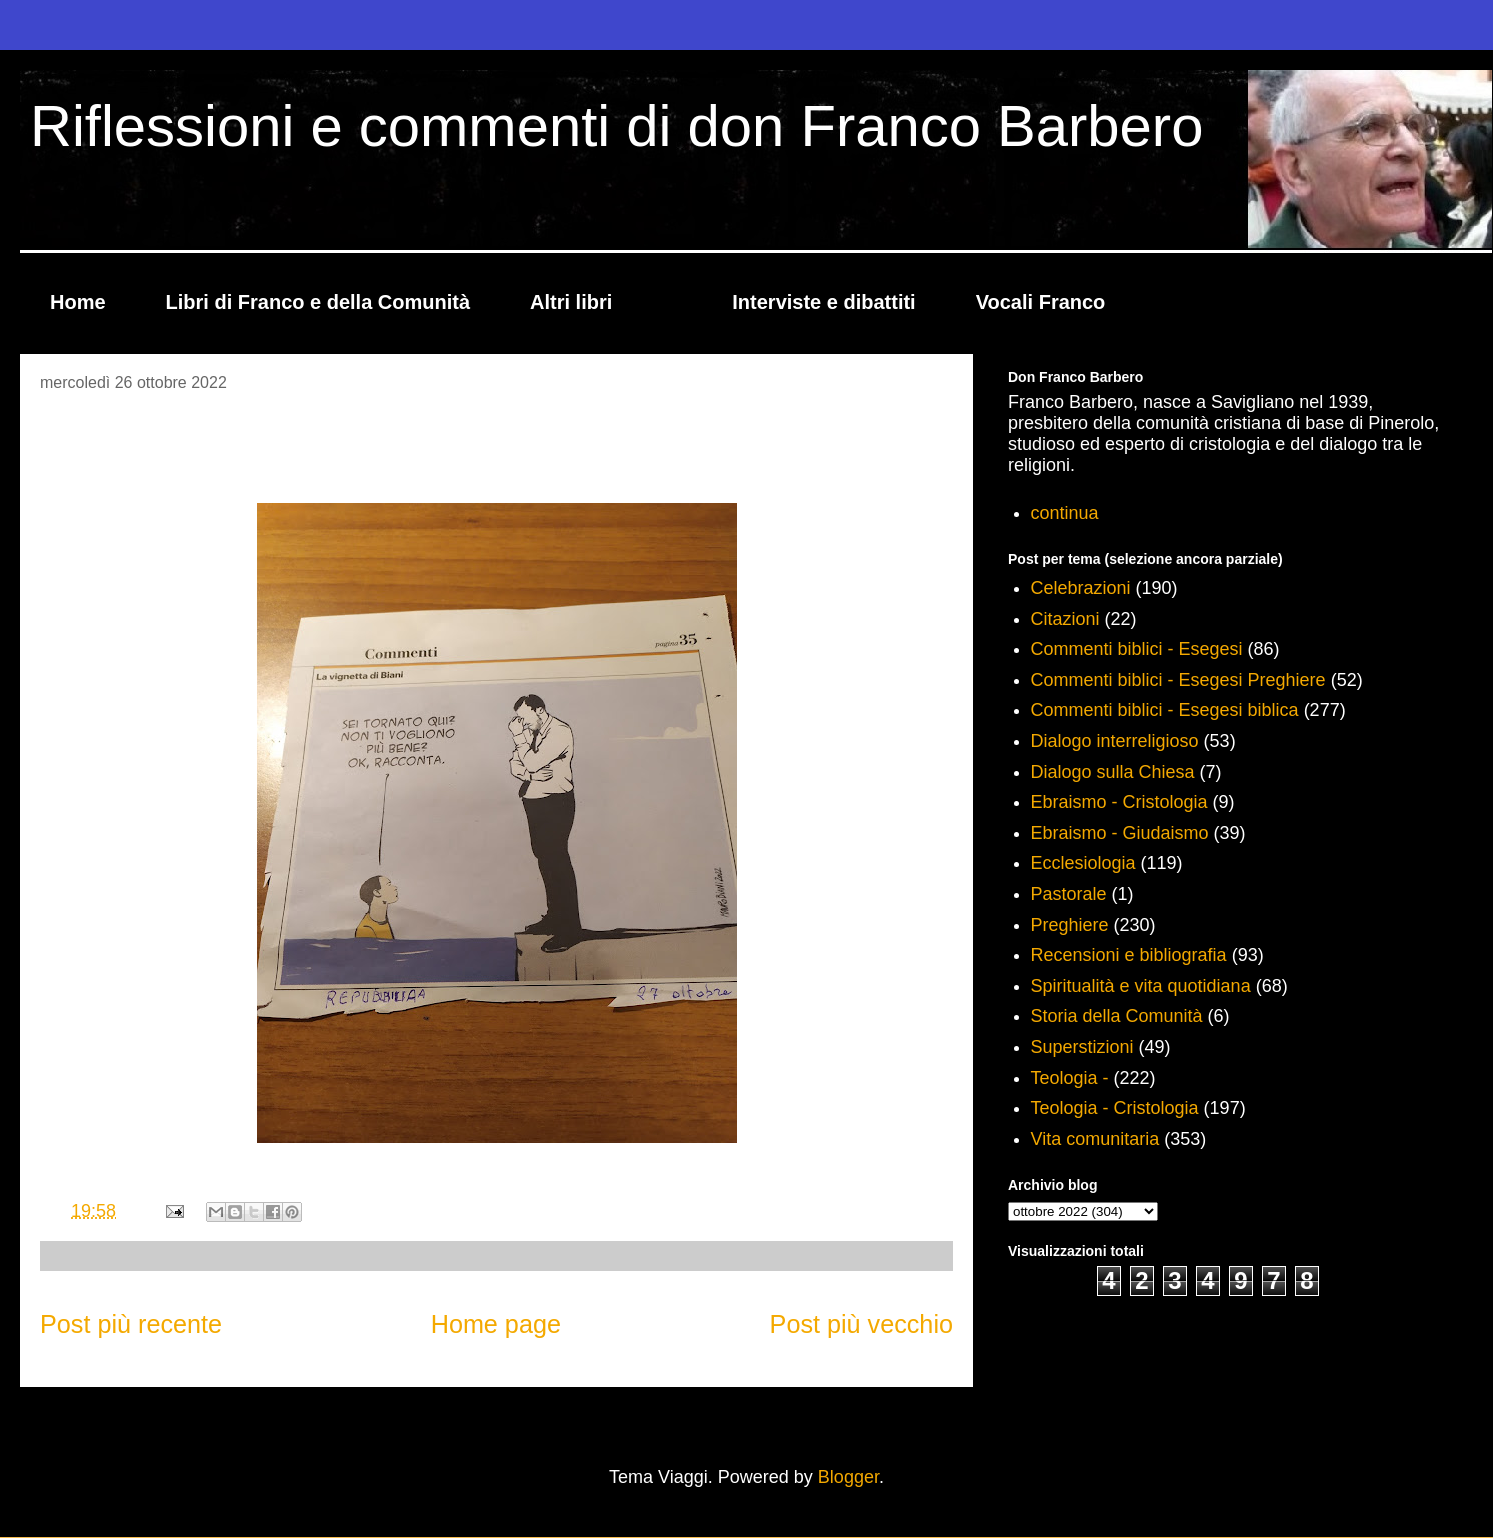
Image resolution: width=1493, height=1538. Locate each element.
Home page (496, 1324)
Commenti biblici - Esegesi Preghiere (1178, 680)
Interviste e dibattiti (823, 302)
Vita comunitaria (1095, 1139)
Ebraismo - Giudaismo (1120, 833)
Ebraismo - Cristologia (1119, 802)
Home (78, 302)
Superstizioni (1082, 1047)
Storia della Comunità (1117, 1016)
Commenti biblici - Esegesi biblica (1165, 710)
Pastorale (1069, 894)
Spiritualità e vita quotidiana (1141, 986)
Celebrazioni (1081, 588)
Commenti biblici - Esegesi (1137, 649)
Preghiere (1070, 925)
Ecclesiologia (1083, 863)
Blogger (848, 1477)
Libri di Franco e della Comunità (318, 302)
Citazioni (1065, 619)
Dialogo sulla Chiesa (1113, 772)
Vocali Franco (1041, 302)
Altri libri (571, 302)
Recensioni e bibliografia (1129, 955)
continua (1065, 513)
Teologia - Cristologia (1115, 1108)
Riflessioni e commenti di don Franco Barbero (616, 125)
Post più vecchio (861, 1324)
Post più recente (131, 1324)
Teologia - (1070, 1078)
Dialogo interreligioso (1115, 741)
